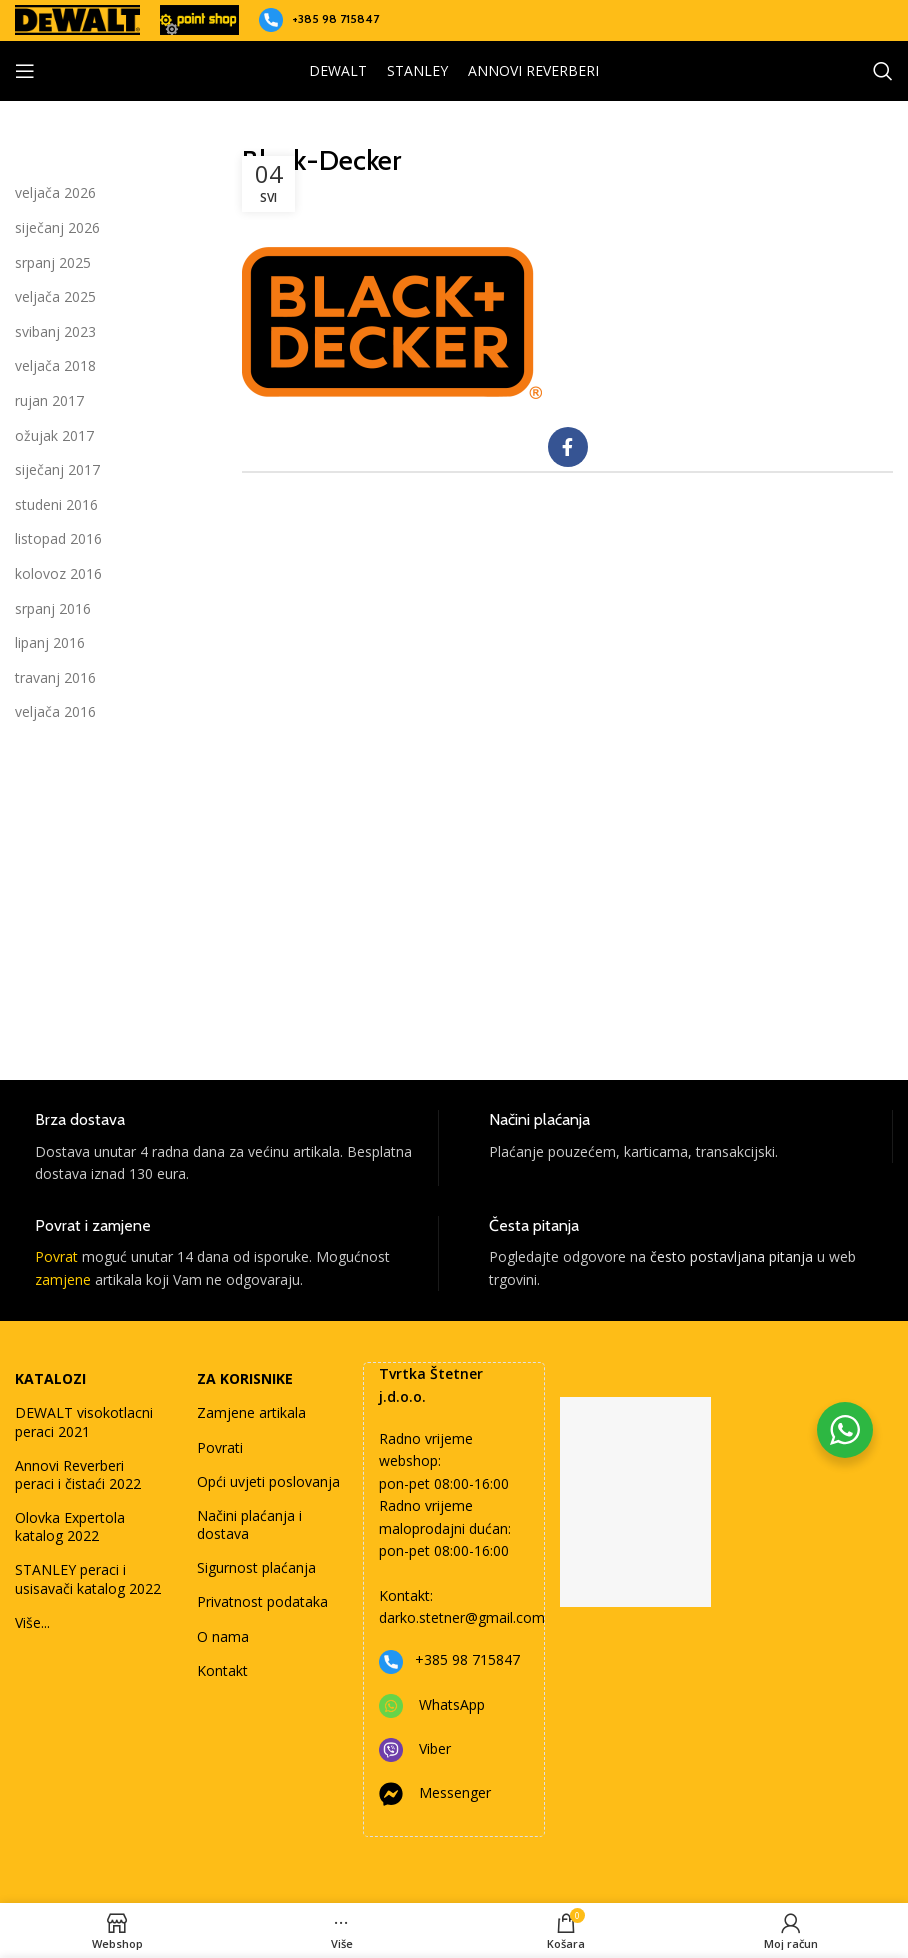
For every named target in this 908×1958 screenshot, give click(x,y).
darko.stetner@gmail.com (462, 1617)
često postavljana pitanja (731, 1256)
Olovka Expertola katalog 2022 (70, 1526)
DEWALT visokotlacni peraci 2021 (84, 1421)
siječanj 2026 (57, 227)
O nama (223, 1636)
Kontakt (222, 1670)
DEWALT (338, 70)
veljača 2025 (55, 296)
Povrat (56, 1256)
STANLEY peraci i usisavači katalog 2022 (88, 1578)
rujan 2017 (49, 400)
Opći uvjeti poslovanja (268, 1481)
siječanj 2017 (57, 469)
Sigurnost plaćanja (256, 1567)
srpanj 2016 (53, 608)
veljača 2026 (55, 192)
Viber (435, 1748)
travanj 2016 (55, 677)
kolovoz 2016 (58, 573)
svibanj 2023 (55, 331)
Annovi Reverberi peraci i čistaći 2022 (78, 1474)
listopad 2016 (58, 538)
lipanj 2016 (50, 642)
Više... (32, 1622)
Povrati (220, 1447)
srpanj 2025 (53, 262)
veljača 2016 (55, 711)
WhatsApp (452, 1704)
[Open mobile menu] (25, 71)
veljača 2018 (55, 365)
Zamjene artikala (251, 1412)
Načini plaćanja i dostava (249, 1524)
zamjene (63, 1279)
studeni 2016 (56, 504)
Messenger (455, 1792)
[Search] (883, 71)
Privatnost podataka (262, 1601)
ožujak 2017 (54, 435)
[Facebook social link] (568, 447)
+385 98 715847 (335, 18)
